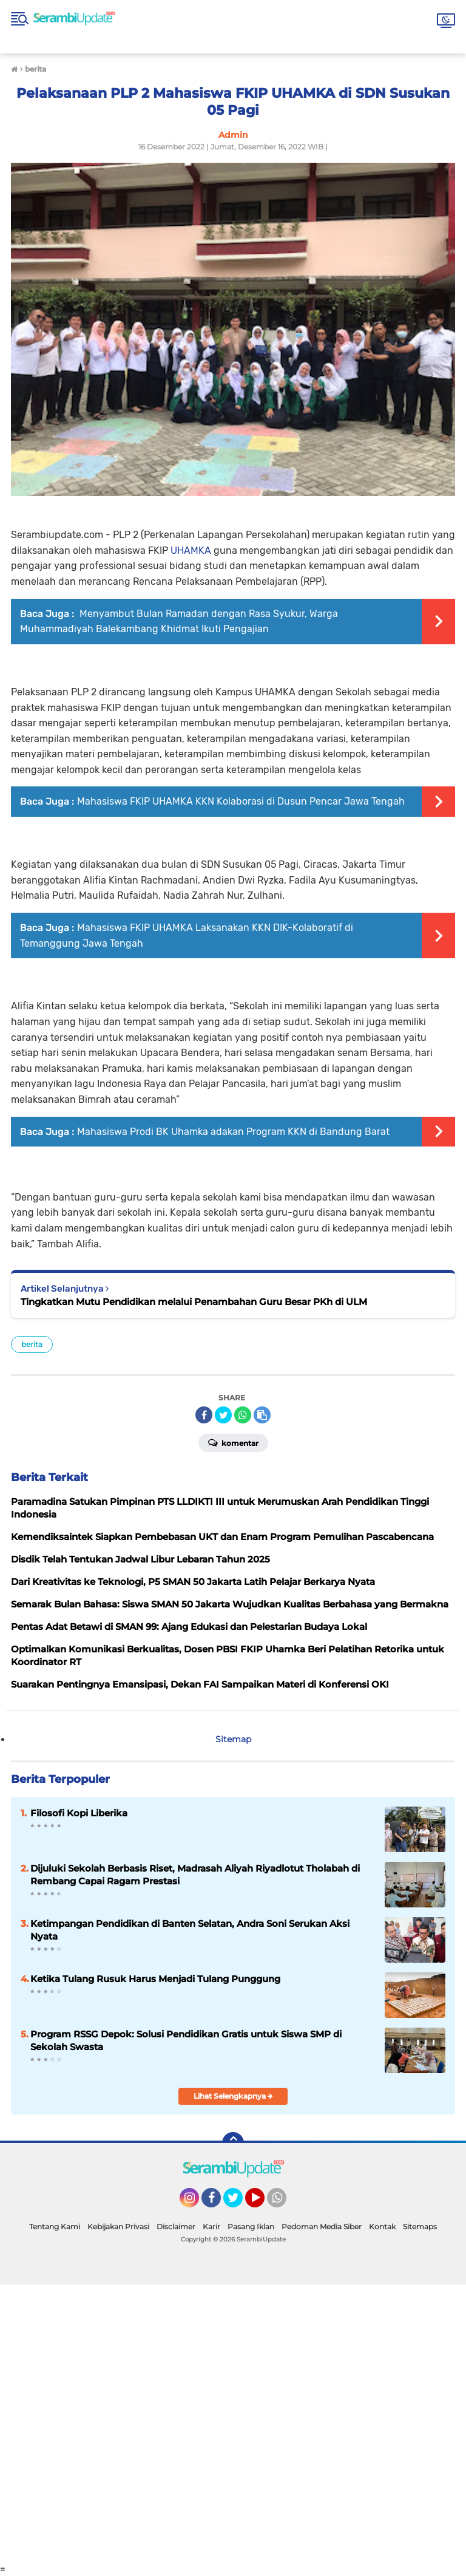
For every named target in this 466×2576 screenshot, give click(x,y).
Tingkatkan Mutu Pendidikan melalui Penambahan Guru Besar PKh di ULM (194, 1301)
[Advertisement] (233, 2424)
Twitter (238, 2203)
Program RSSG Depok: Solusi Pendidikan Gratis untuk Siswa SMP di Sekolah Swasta (186, 2040)
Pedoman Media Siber (322, 2226)
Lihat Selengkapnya (233, 2096)
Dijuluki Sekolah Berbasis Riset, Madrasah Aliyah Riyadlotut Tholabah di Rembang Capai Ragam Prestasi (195, 1874)
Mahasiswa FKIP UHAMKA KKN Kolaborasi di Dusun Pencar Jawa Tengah (241, 801)
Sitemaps (420, 2226)
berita (31, 1344)
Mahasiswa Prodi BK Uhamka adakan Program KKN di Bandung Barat (233, 1131)
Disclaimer (176, 2226)
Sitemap (233, 1739)
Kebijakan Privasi (118, 2226)
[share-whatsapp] (242, 1414)
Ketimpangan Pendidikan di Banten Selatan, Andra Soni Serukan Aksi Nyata (190, 1930)
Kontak (382, 2226)
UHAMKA (191, 550)
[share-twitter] (223, 1414)
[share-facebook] (203, 1414)
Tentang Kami (54, 2226)
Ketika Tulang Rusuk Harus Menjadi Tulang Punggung (155, 1979)
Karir (211, 2226)
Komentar (233, 1442)
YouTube (263, 2203)
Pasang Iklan (251, 2226)
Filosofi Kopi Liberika (78, 1813)
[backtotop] (233, 2143)
